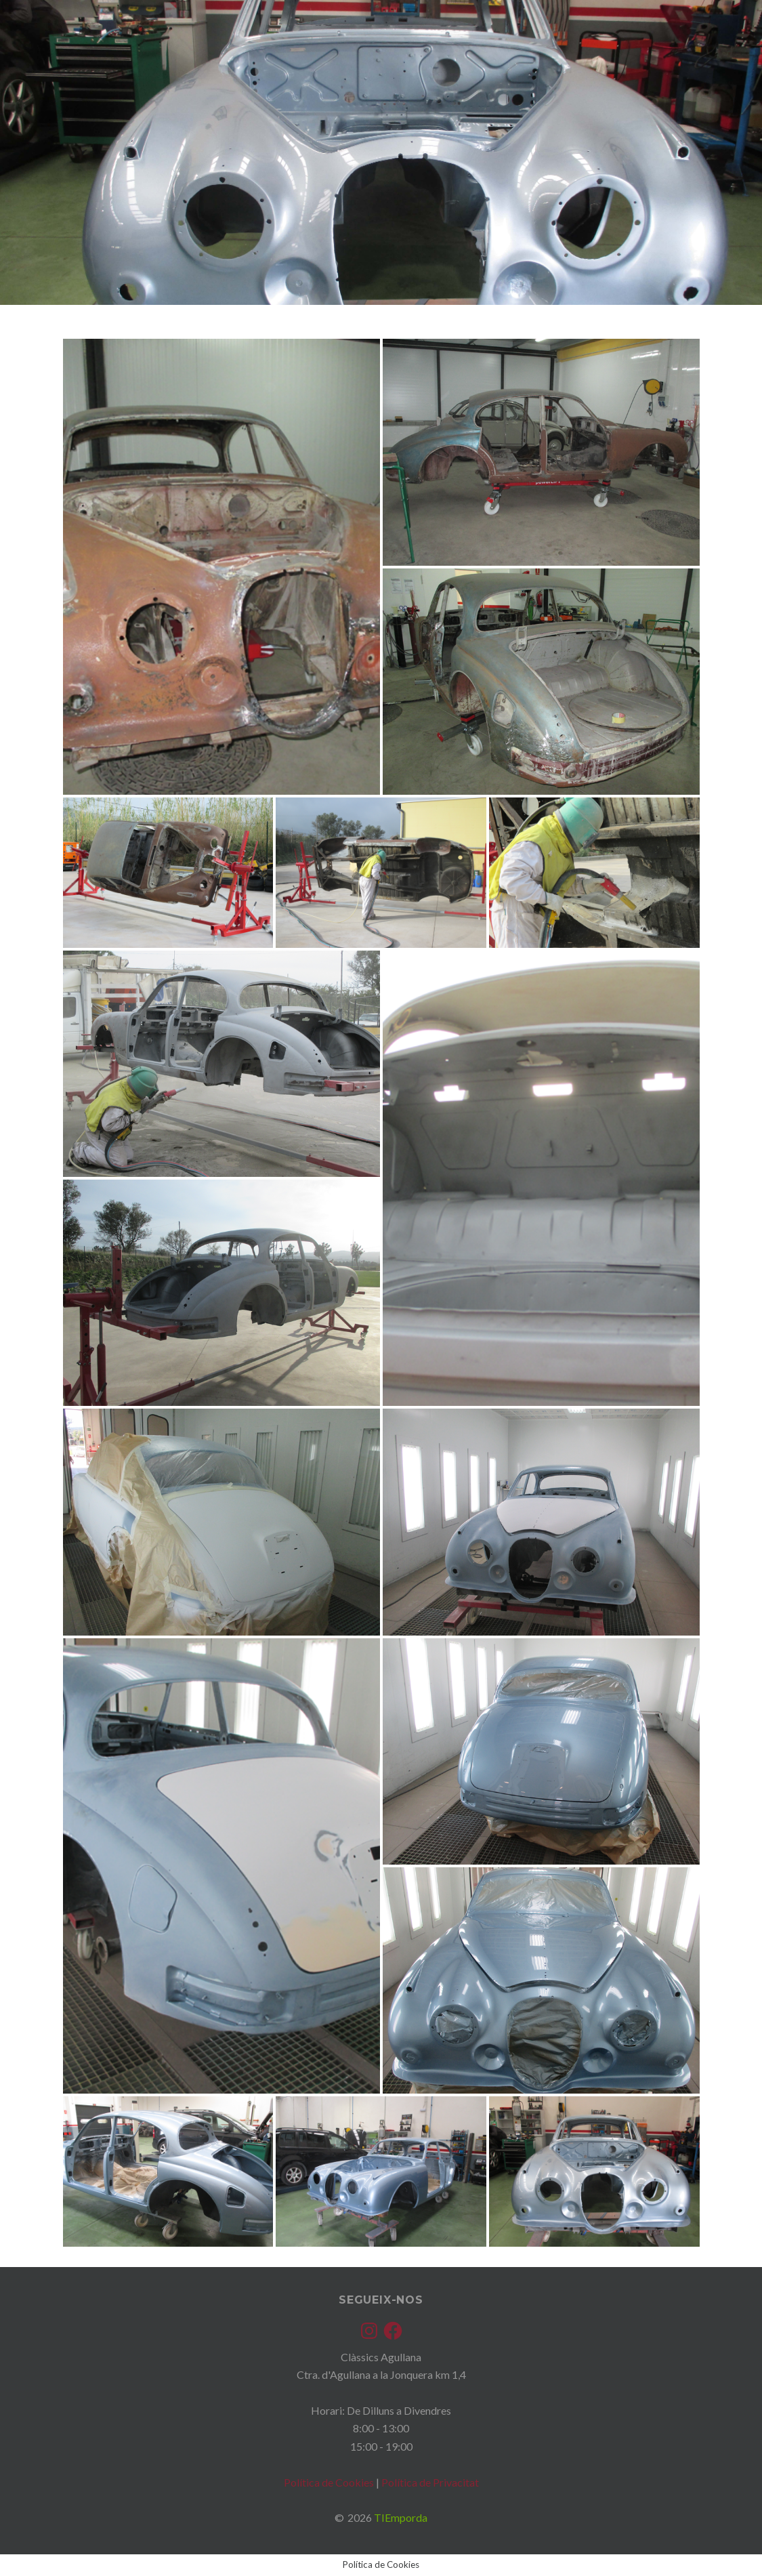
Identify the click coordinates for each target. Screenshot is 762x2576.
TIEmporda (400, 2517)
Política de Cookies (329, 2482)
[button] (221, 567)
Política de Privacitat (430, 2482)
